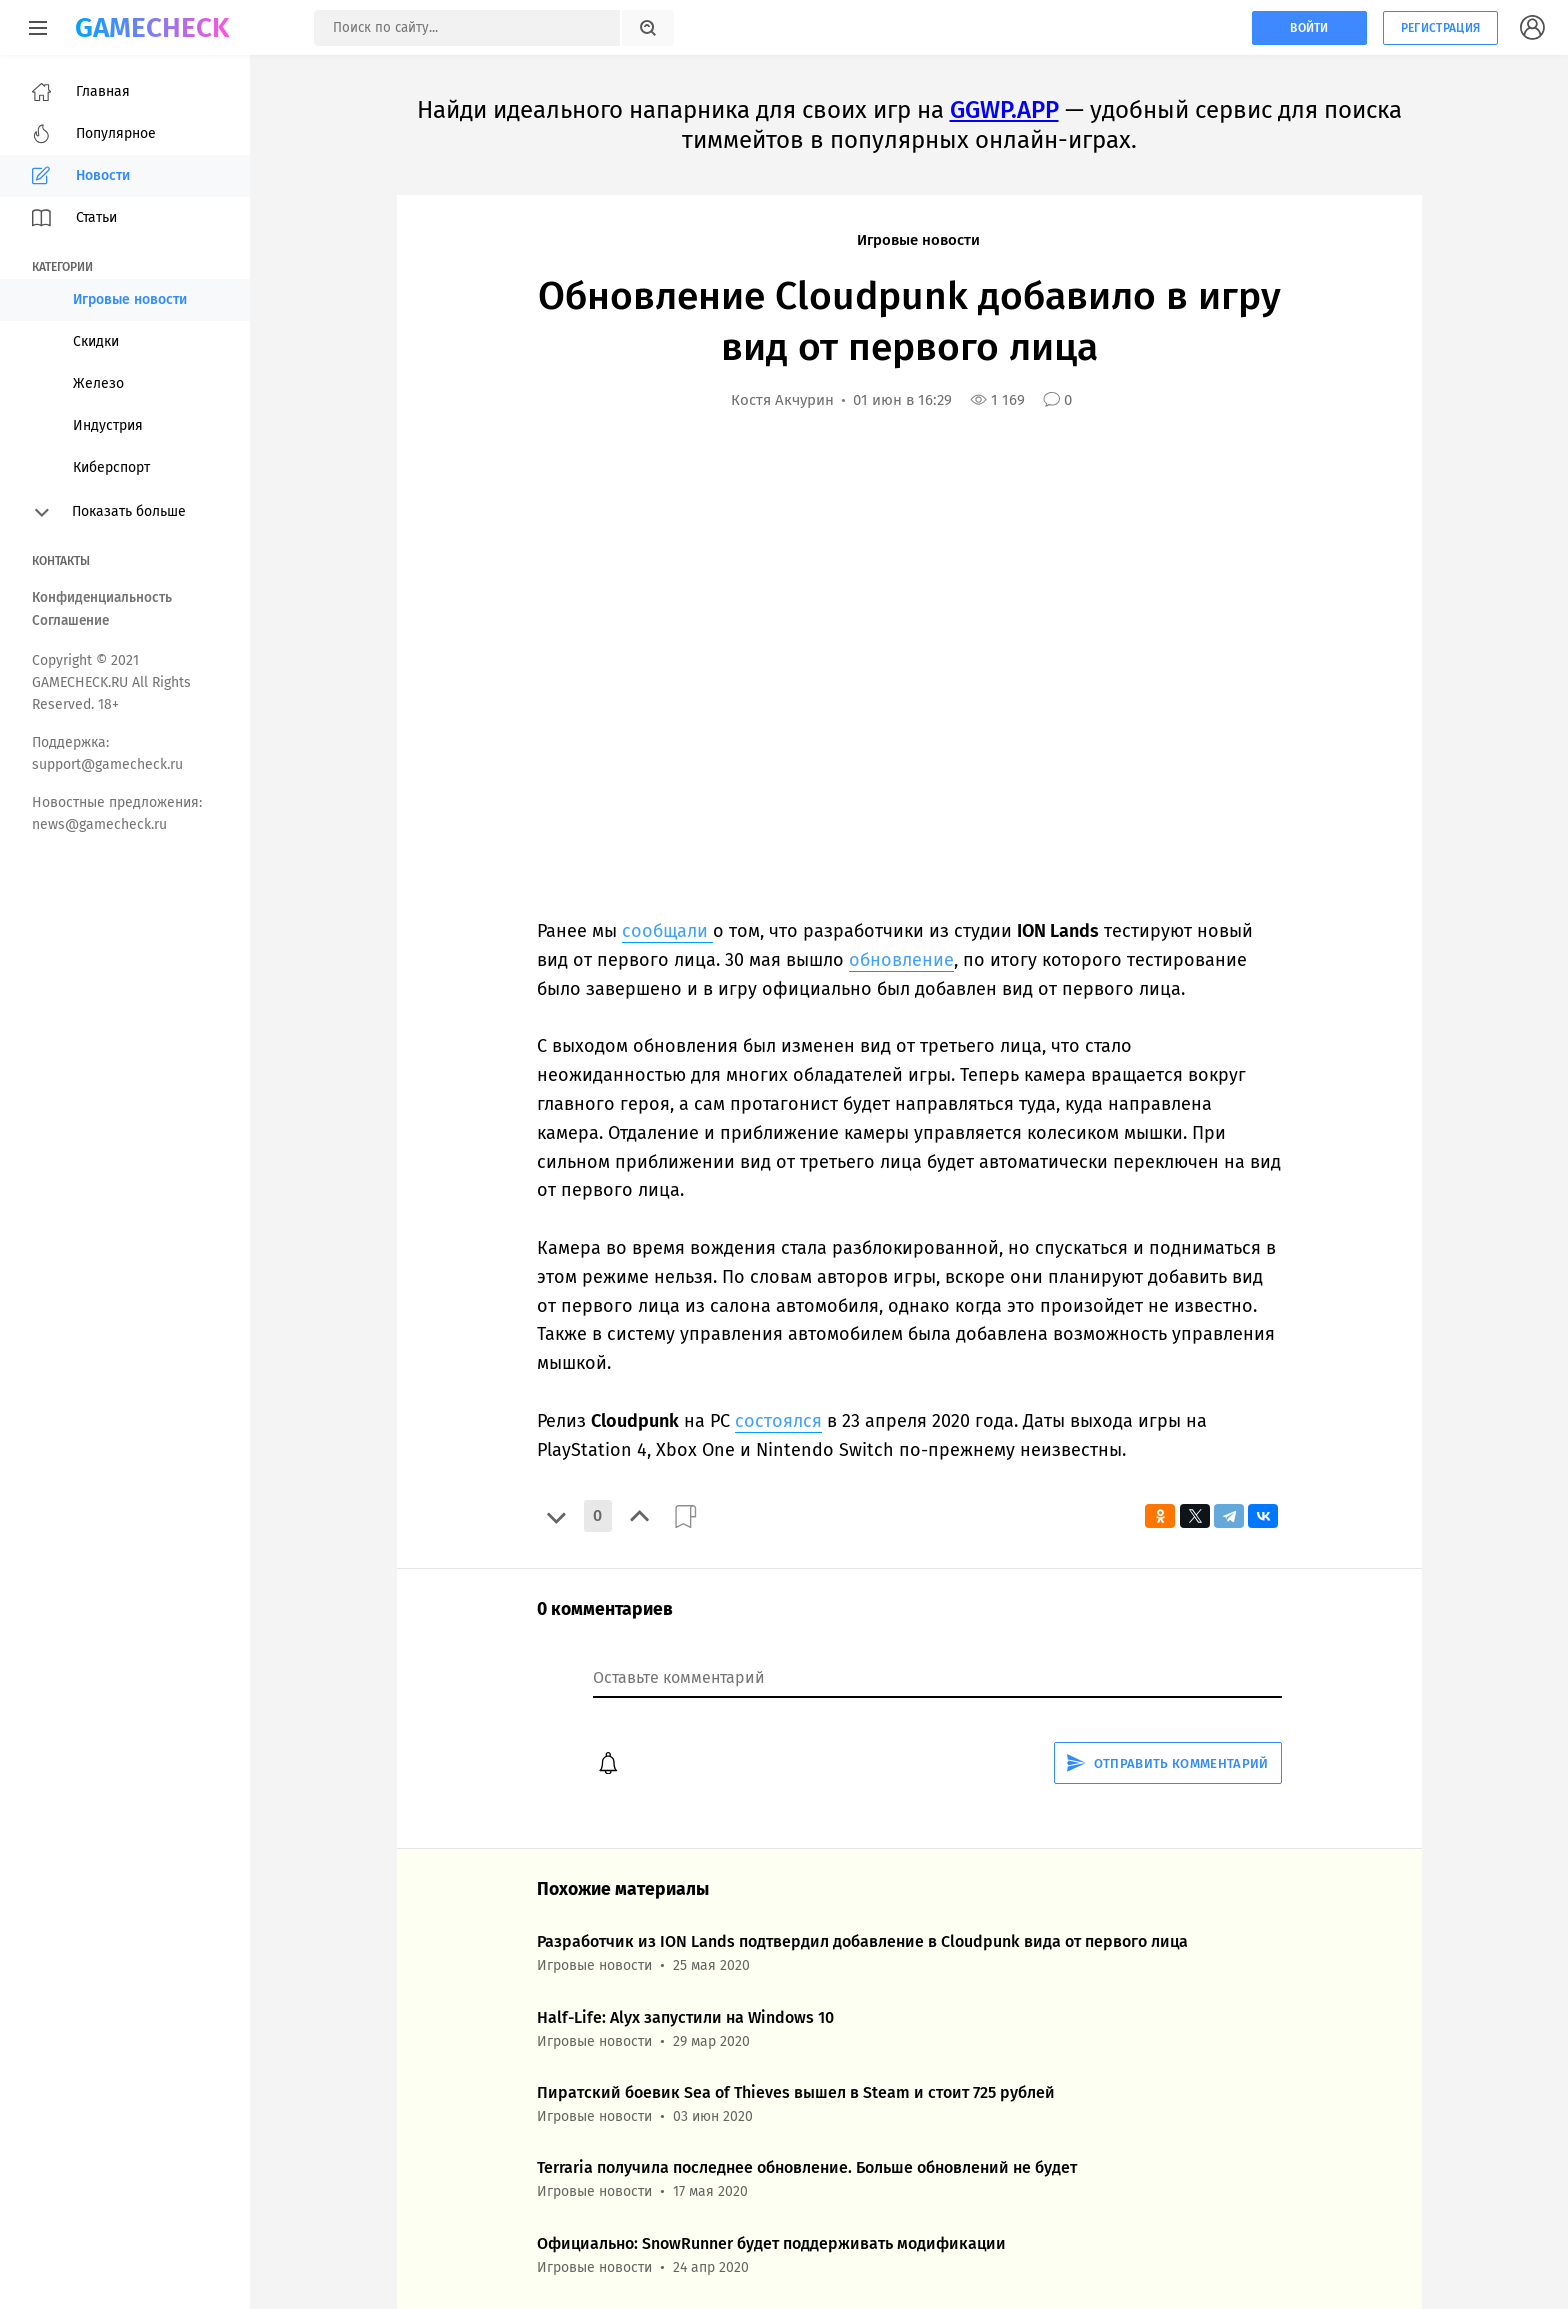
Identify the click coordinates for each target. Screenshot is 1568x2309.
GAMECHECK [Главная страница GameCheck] (152, 27)
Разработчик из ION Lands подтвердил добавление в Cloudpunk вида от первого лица (862, 1941)
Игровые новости (918, 240)
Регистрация (1441, 28)
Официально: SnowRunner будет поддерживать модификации (771, 2243)
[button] (556, 1516)
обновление (901, 960)
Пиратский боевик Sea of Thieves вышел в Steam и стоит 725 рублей (796, 2092)
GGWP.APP (1004, 110)
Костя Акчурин (782, 400)
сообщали (667, 931)
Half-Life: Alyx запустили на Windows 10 (685, 2017)
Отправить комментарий (1168, 1763)
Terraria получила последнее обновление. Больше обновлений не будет (807, 2167)
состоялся (778, 1421)
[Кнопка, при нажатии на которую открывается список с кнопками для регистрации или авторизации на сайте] (1533, 28)
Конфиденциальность (102, 597)
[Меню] (37, 27)
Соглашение (70, 620)
